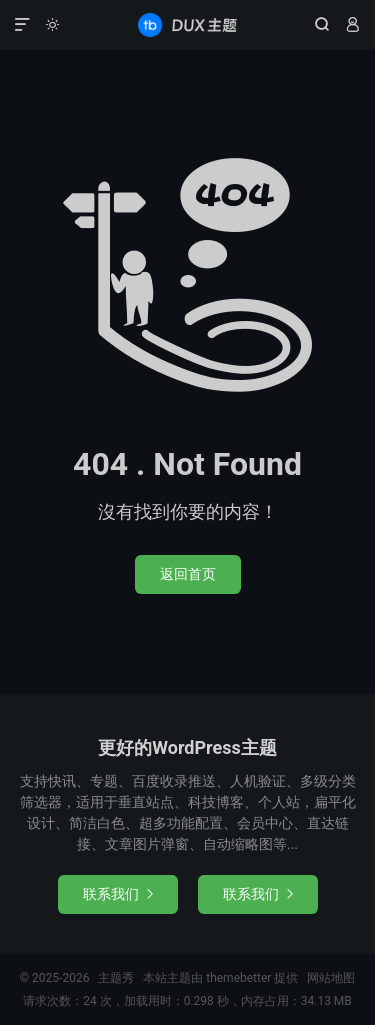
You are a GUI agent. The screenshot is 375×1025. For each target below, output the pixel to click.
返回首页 (188, 574)
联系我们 (118, 894)
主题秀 (187, 25)
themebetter (238, 978)
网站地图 (331, 978)
